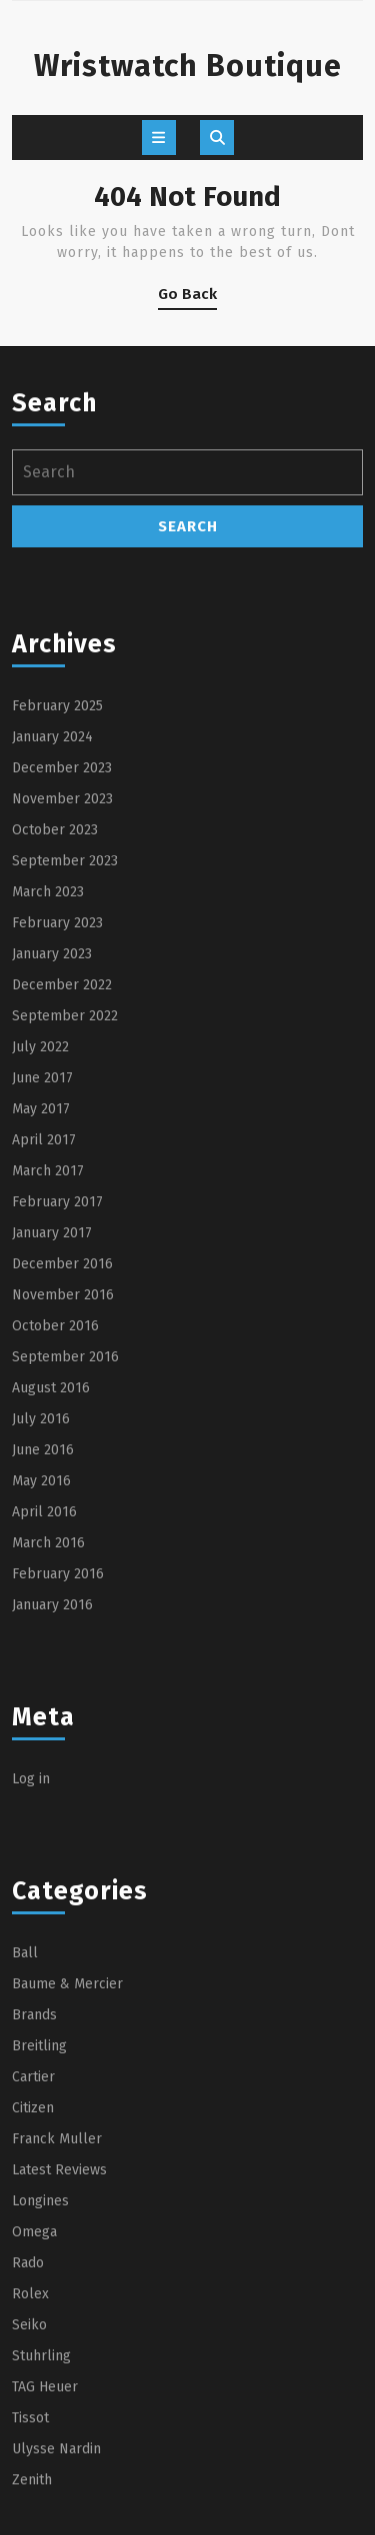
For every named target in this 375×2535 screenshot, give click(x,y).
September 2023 (65, 1026)
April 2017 (44, 1305)
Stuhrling (41, 2521)
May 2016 (41, 1646)
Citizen (33, 2273)
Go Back (187, 297)
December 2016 (62, 1429)
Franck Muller (57, 2304)
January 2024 (52, 902)
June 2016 (43, 1615)
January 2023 (52, 1119)
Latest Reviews (59, 2335)
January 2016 (52, 1770)
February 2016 (58, 1739)
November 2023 (62, 964)
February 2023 (57, 1088)
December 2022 (62, 1150)
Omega (34, 2397)
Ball (25, 2118)
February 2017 (57, 1367)
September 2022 (65, 1181)
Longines (40, 2366)
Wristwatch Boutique (188, 66)
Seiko (29, 2490)
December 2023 (62, 933)
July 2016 (41, 1584)
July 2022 (40, 1212)
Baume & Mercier (67, 2149)
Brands (34, 2180)
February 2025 (57, 871)
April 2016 (44, 1677)
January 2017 (52, 1398)
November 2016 (63, 1460)
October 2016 (55, 1491)
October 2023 (55, 995)
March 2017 (48, 1336)
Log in (31, 1944)
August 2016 (51, 1553)
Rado (28, 2428)
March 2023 (48, 1057)
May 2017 (41, 1274)
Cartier (33, 2242)
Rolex (30, 2459)
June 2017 (42, 1243)
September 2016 (65, 1522)
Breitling (39, 2211)
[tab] (159, 137)
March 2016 (48, 1708)
